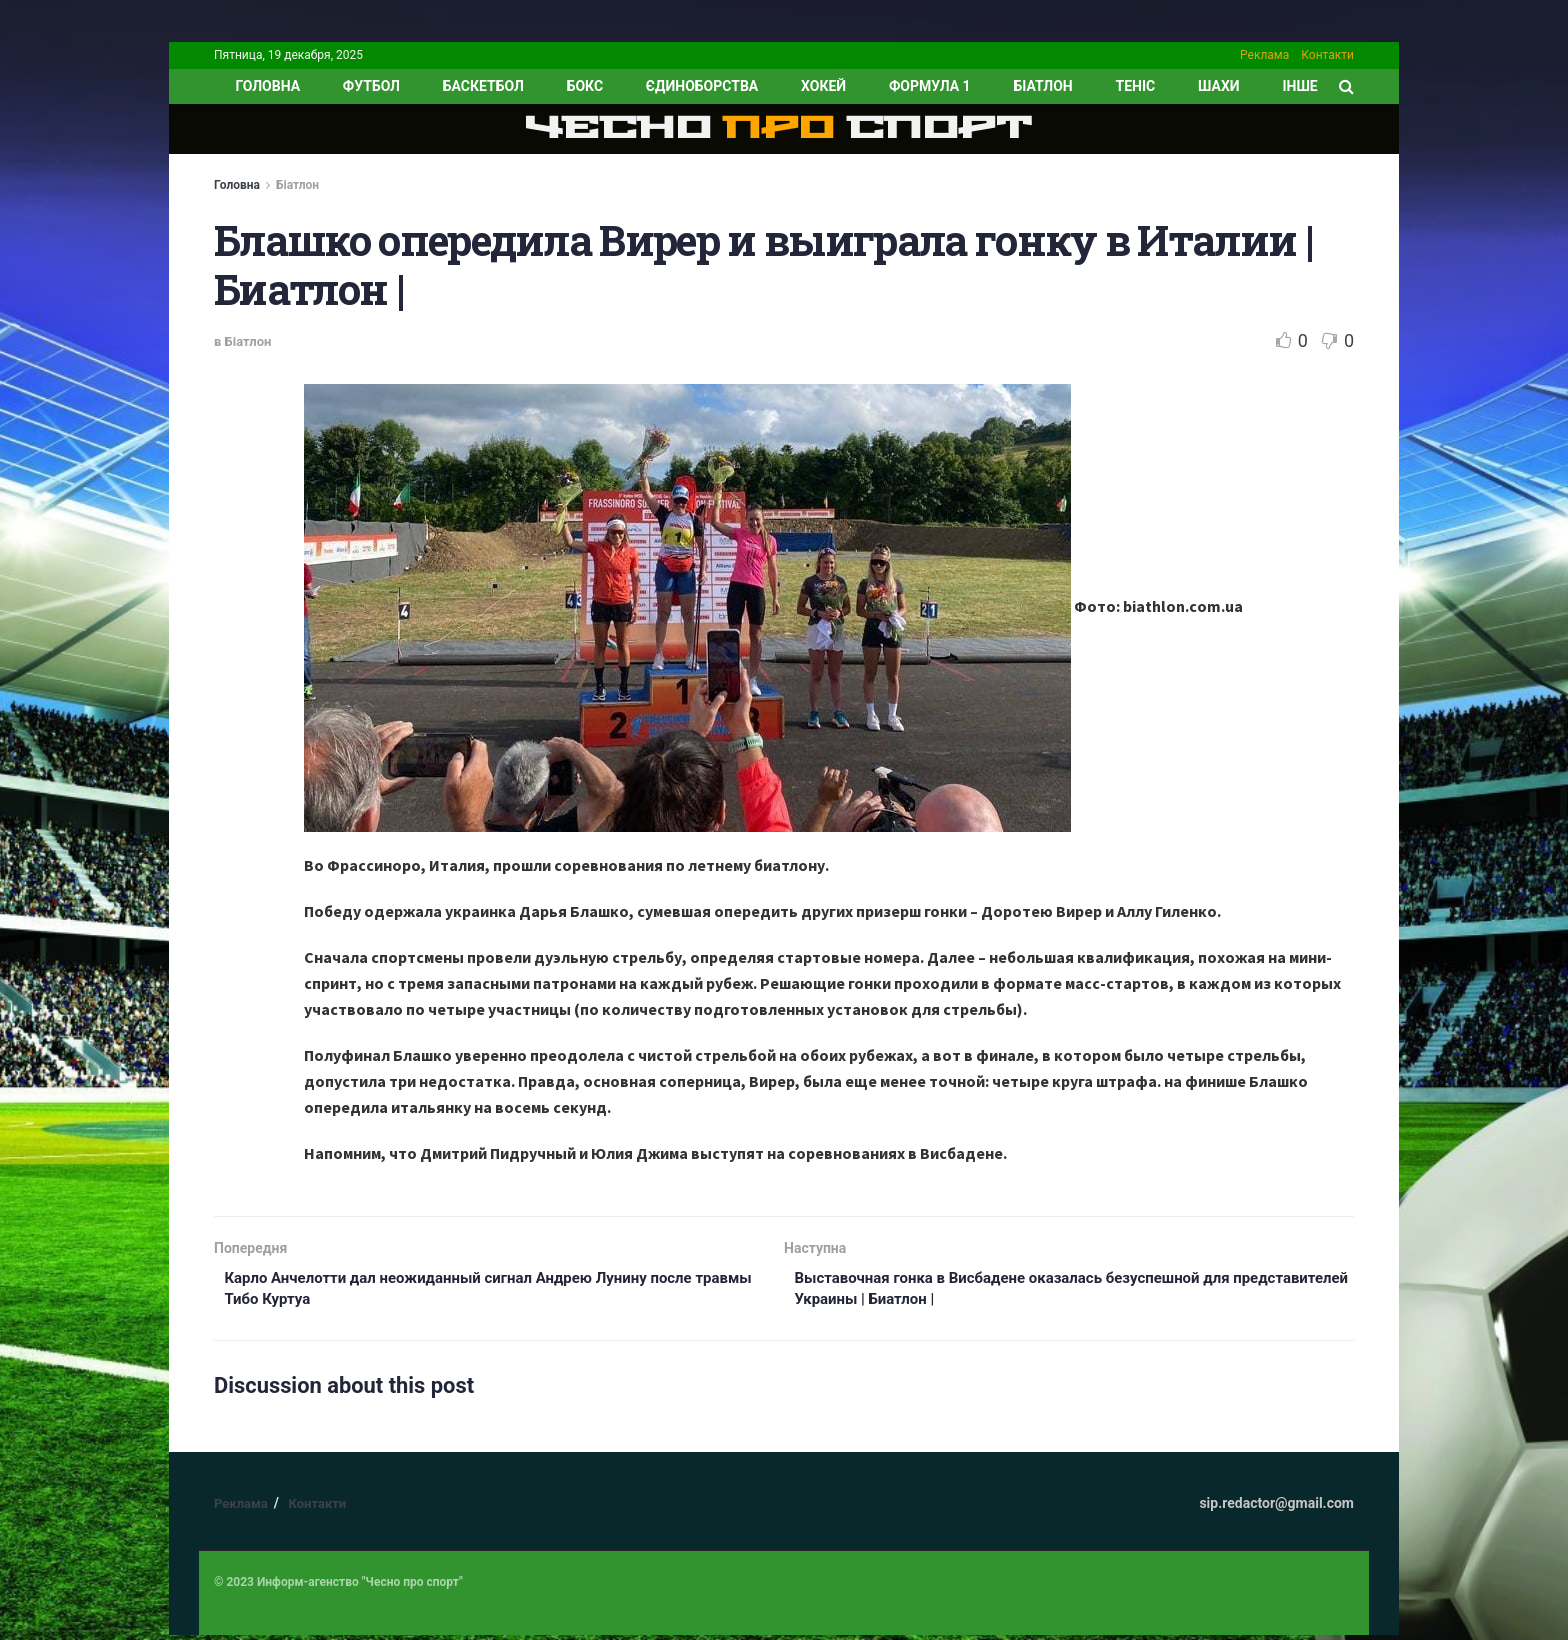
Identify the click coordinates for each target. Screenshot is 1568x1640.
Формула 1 (930, 86)
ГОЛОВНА (267, 86)
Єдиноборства (702, 86)
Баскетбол (483, 86)
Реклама (1264, 55)
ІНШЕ (1299, 86)
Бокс (585, 86)
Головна (237, 185)
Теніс (1136, 86)
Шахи (1219, 86)
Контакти (1327, 55)
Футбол (371, 86)
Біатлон (1042, 86)
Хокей (823, 86)
